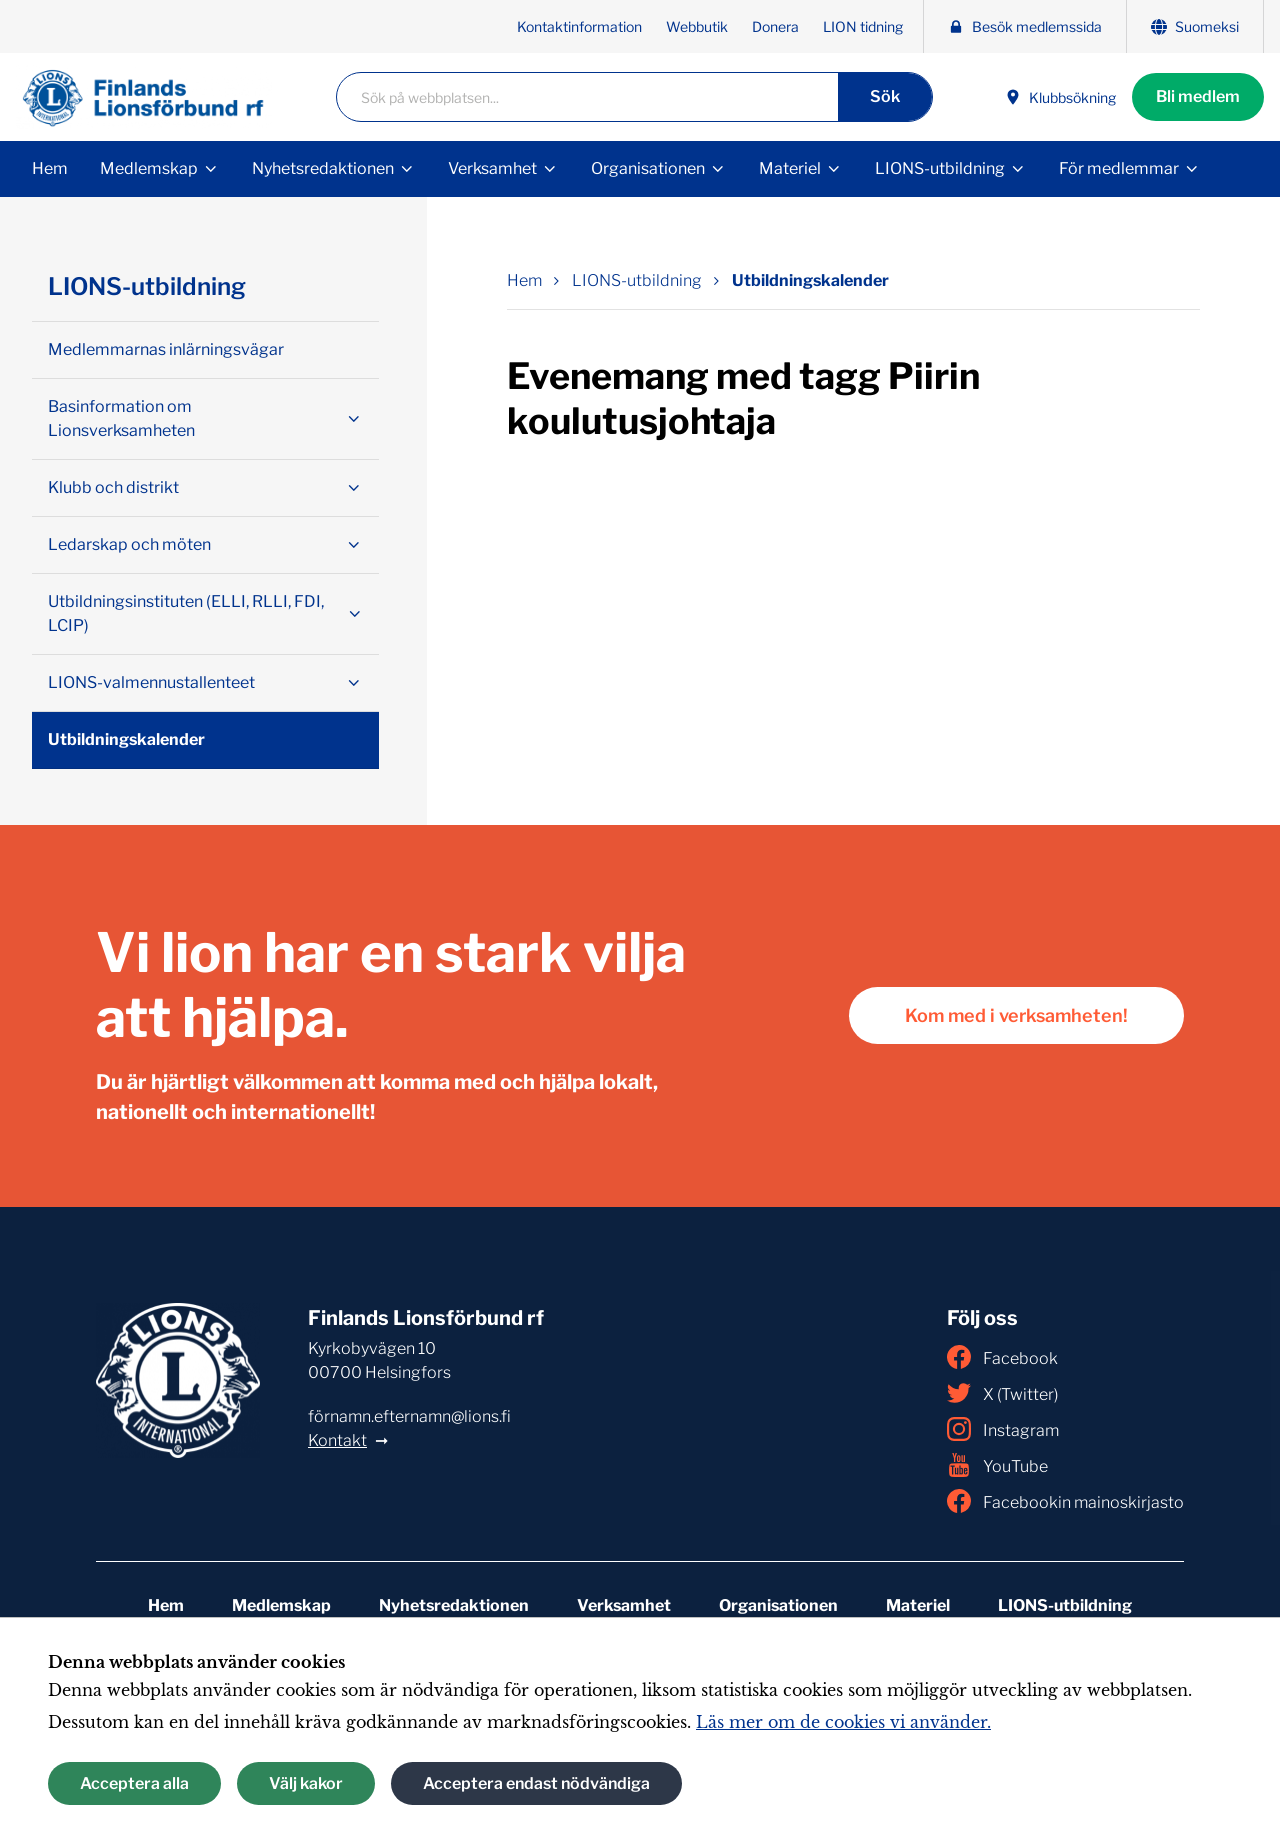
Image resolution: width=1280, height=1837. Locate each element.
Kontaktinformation (579, 26)
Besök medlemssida (1025, 26)
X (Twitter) (1002, 1393)
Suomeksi (1195, 26)
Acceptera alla (134, 1783)
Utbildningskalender (126, 739)
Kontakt (337, 1440)
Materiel (790, 168)
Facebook (1002, 1357)
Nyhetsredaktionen (323, 168)
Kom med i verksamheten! (1016, 1015)
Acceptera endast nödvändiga (536, 1783)
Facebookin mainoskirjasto (1065, 1501)
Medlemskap (149, 168)
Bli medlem (1198, 96)
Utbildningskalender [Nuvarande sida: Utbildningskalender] (810, 280)
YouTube (997, 1465)
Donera (775, 26)
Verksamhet (492, 168)
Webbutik (697, 26)
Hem (50, 168)
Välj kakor (306, 1783)
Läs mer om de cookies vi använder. (843, 1722)
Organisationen (648, 168)
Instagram (1003, 1429)
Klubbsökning (1060, 97)
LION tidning (863, 26)
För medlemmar (1119, 168)
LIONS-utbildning (940, 168)
